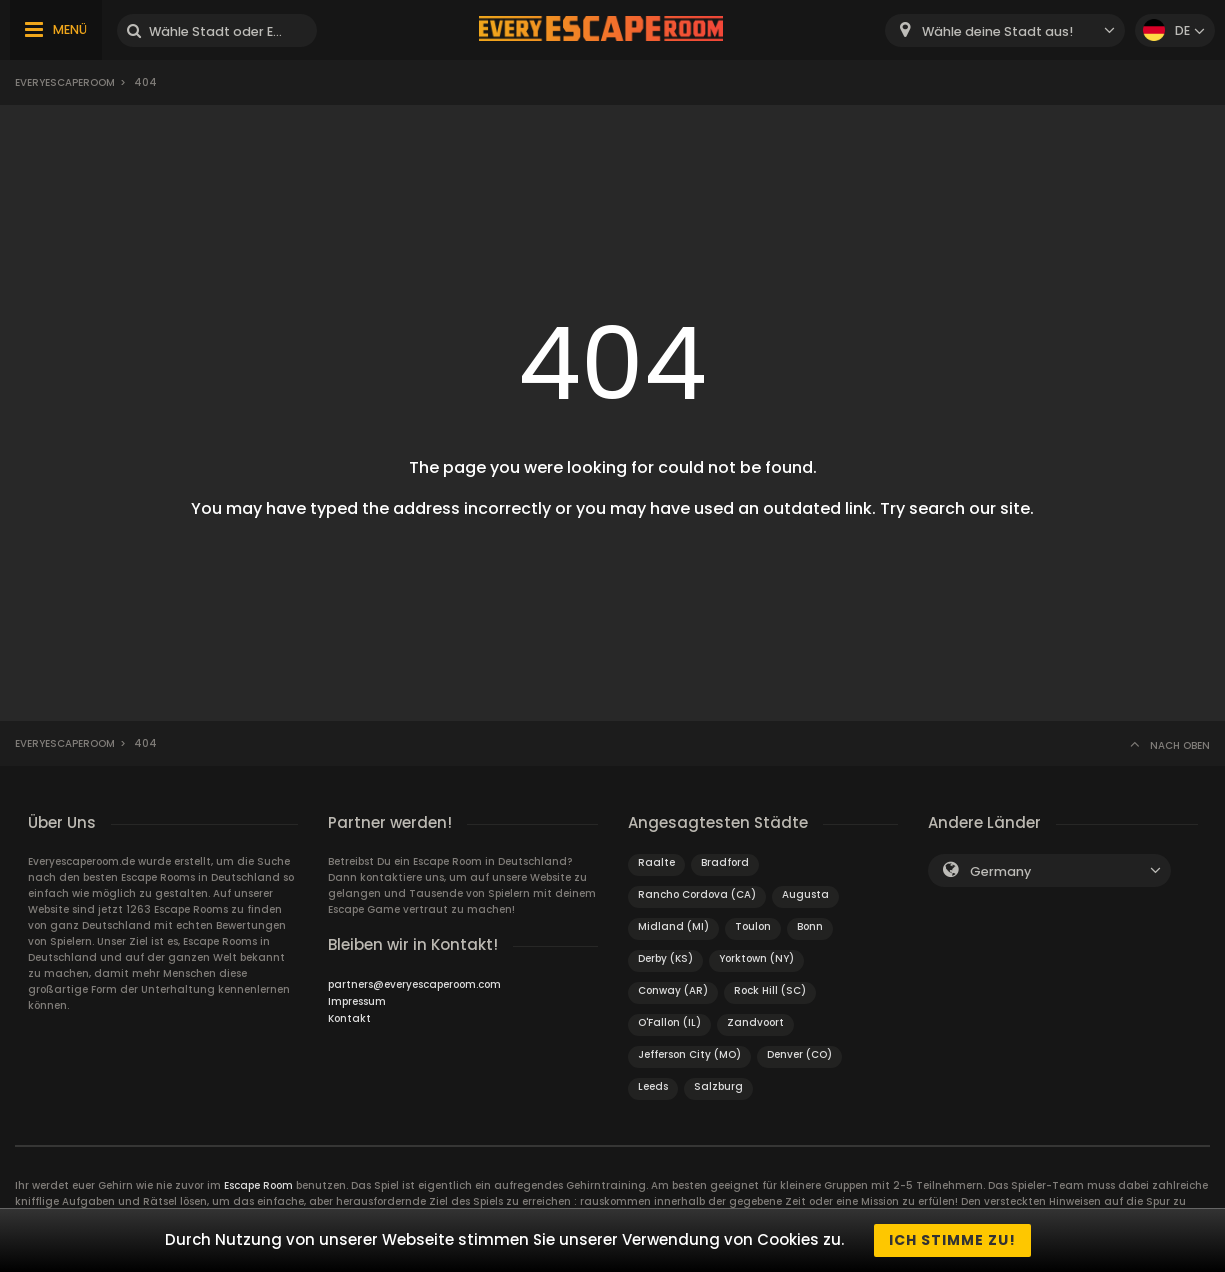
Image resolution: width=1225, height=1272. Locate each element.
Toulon (753, 926)
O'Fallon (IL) (669, 1022)
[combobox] (1005, 30)
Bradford (725, 862)
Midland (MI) (673, 926)
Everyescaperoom (65, 82)
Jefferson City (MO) (689, 1054)
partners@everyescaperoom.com (414, 984)
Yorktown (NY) (756, 958)
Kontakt (349, 1018)
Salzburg (718, 1086)
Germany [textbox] (1000, 871)
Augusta (805, 894)
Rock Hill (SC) (770, 990)
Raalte (656, 862)
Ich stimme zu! (952, 1240)
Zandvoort (755, 1022)
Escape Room (258, 1185)
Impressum (357, 1001)
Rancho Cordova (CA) (697, 894)
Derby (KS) (665, 958)
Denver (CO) (799, 1054)
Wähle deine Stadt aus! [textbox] (997, 31)
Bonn (810, 926)
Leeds (653, 1086)
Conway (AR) (673, 990)
